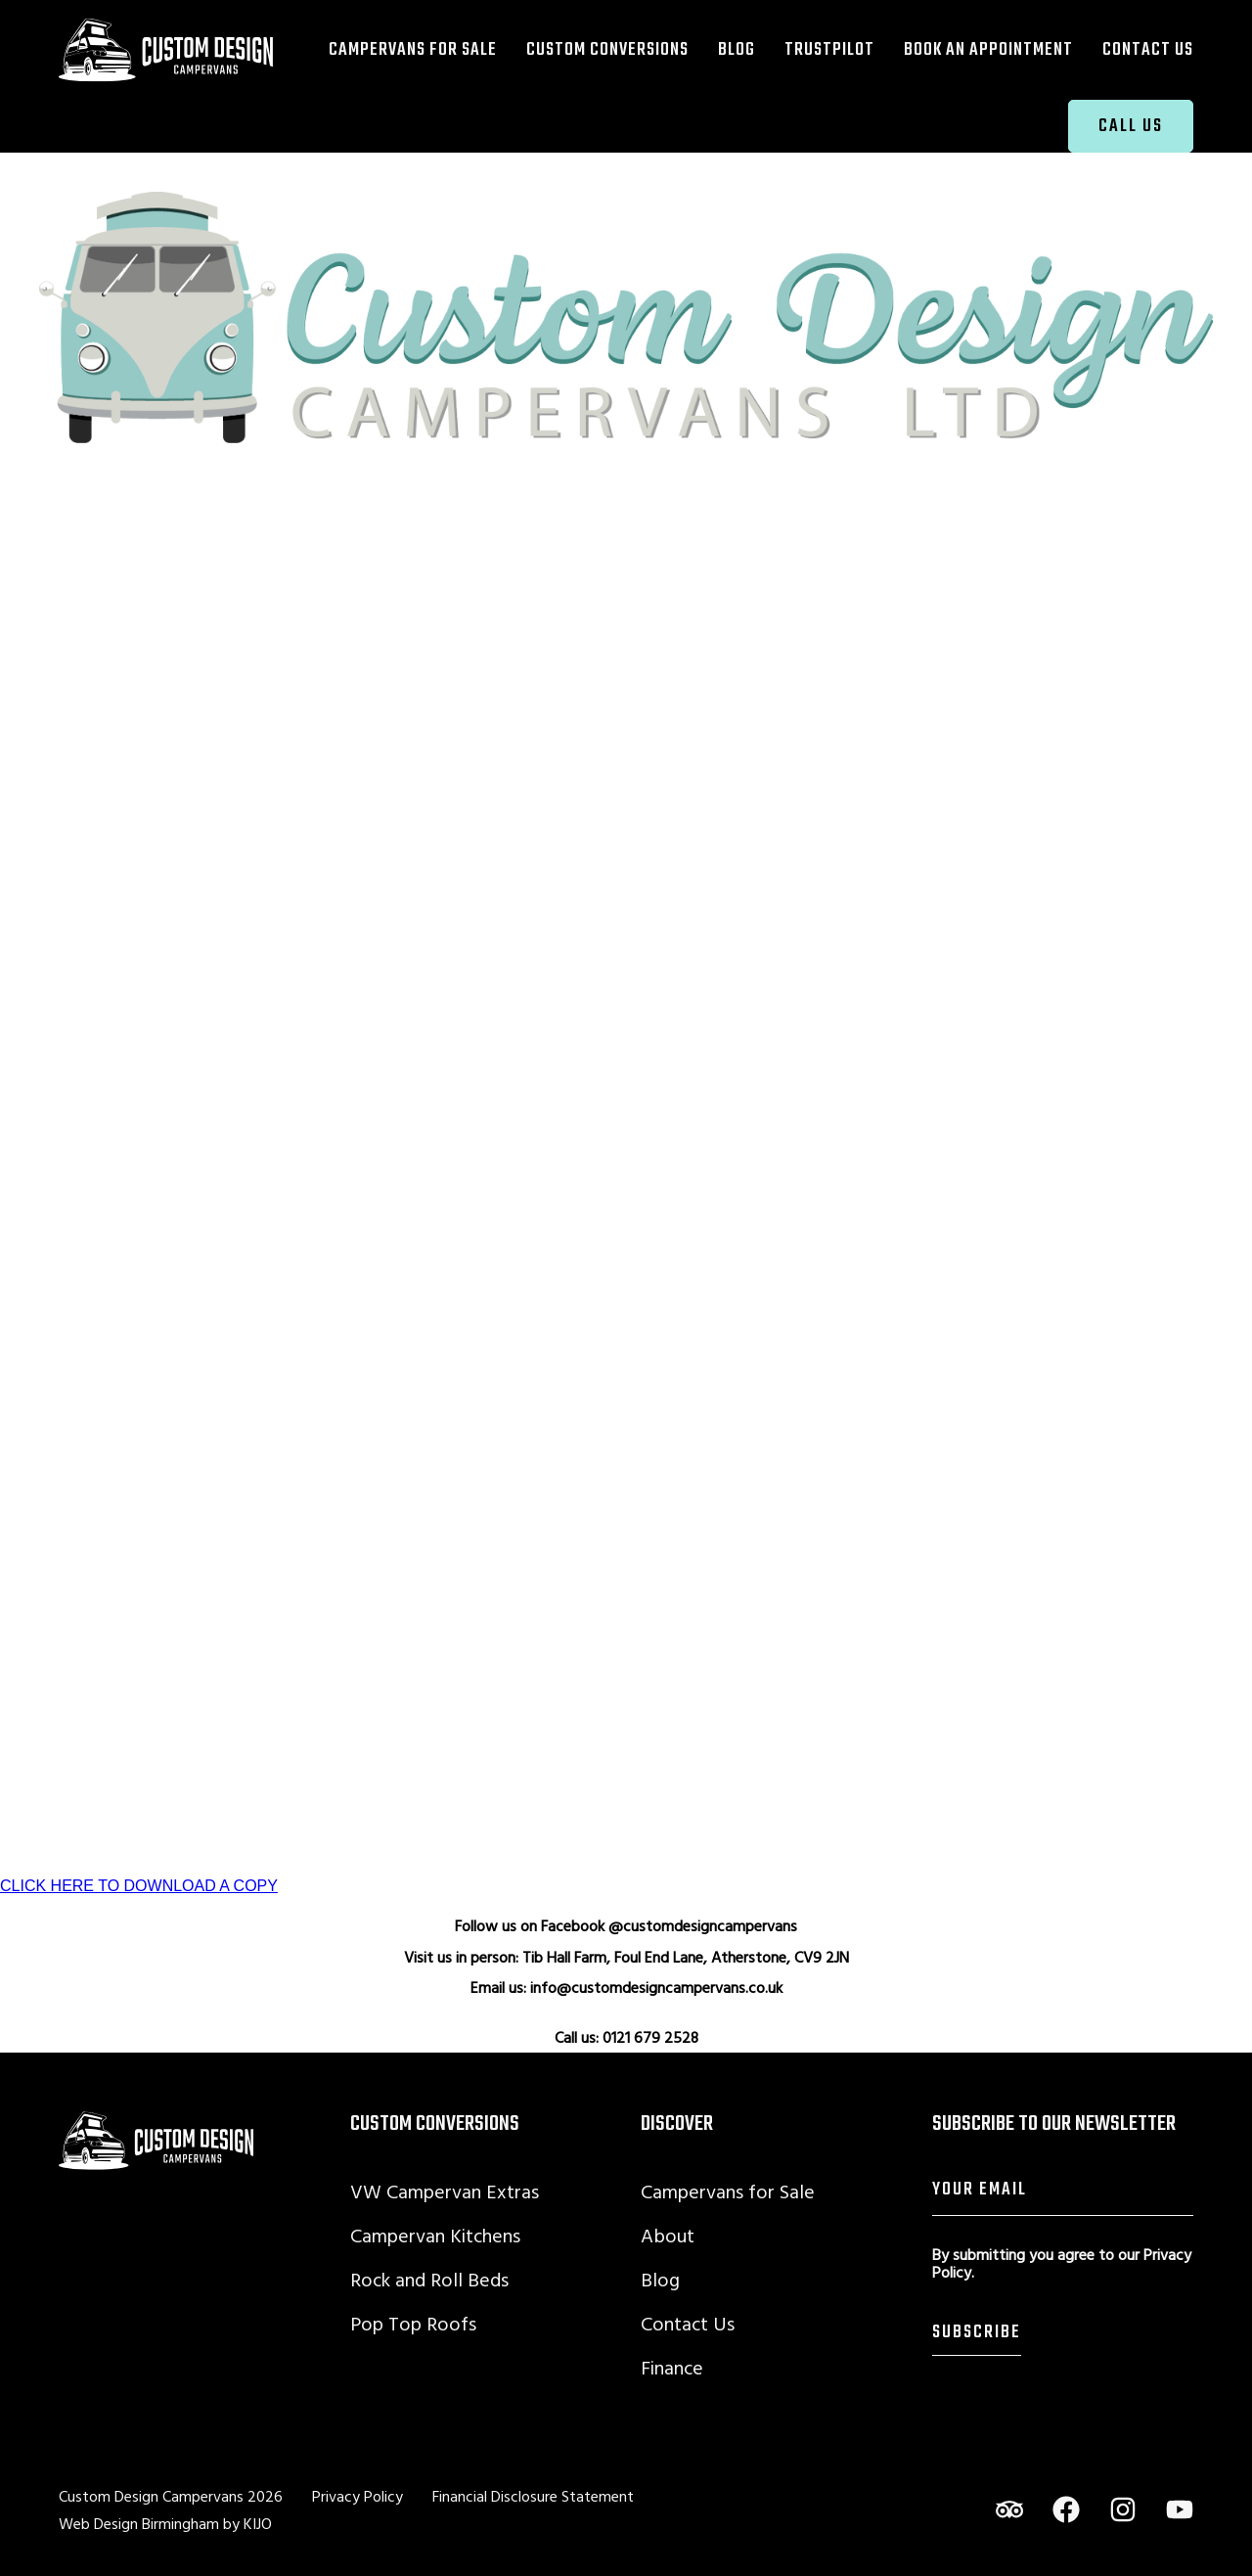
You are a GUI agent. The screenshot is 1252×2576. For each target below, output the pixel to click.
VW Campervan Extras (444, 2191)
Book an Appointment (988, 49)
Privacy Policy (357, 2496)
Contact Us (1147, 49)
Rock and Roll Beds (429, 2279)
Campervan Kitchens (435, 2235)
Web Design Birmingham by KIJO (165, 2523)
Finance (672, 2367)
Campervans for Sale (413, 49)
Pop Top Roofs (413, 2323)
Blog (736, 49)
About (667, 2235)
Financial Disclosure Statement (533, 2496)
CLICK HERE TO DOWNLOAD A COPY (139, 1885)
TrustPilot (829, 49)
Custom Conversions (607, 49)
